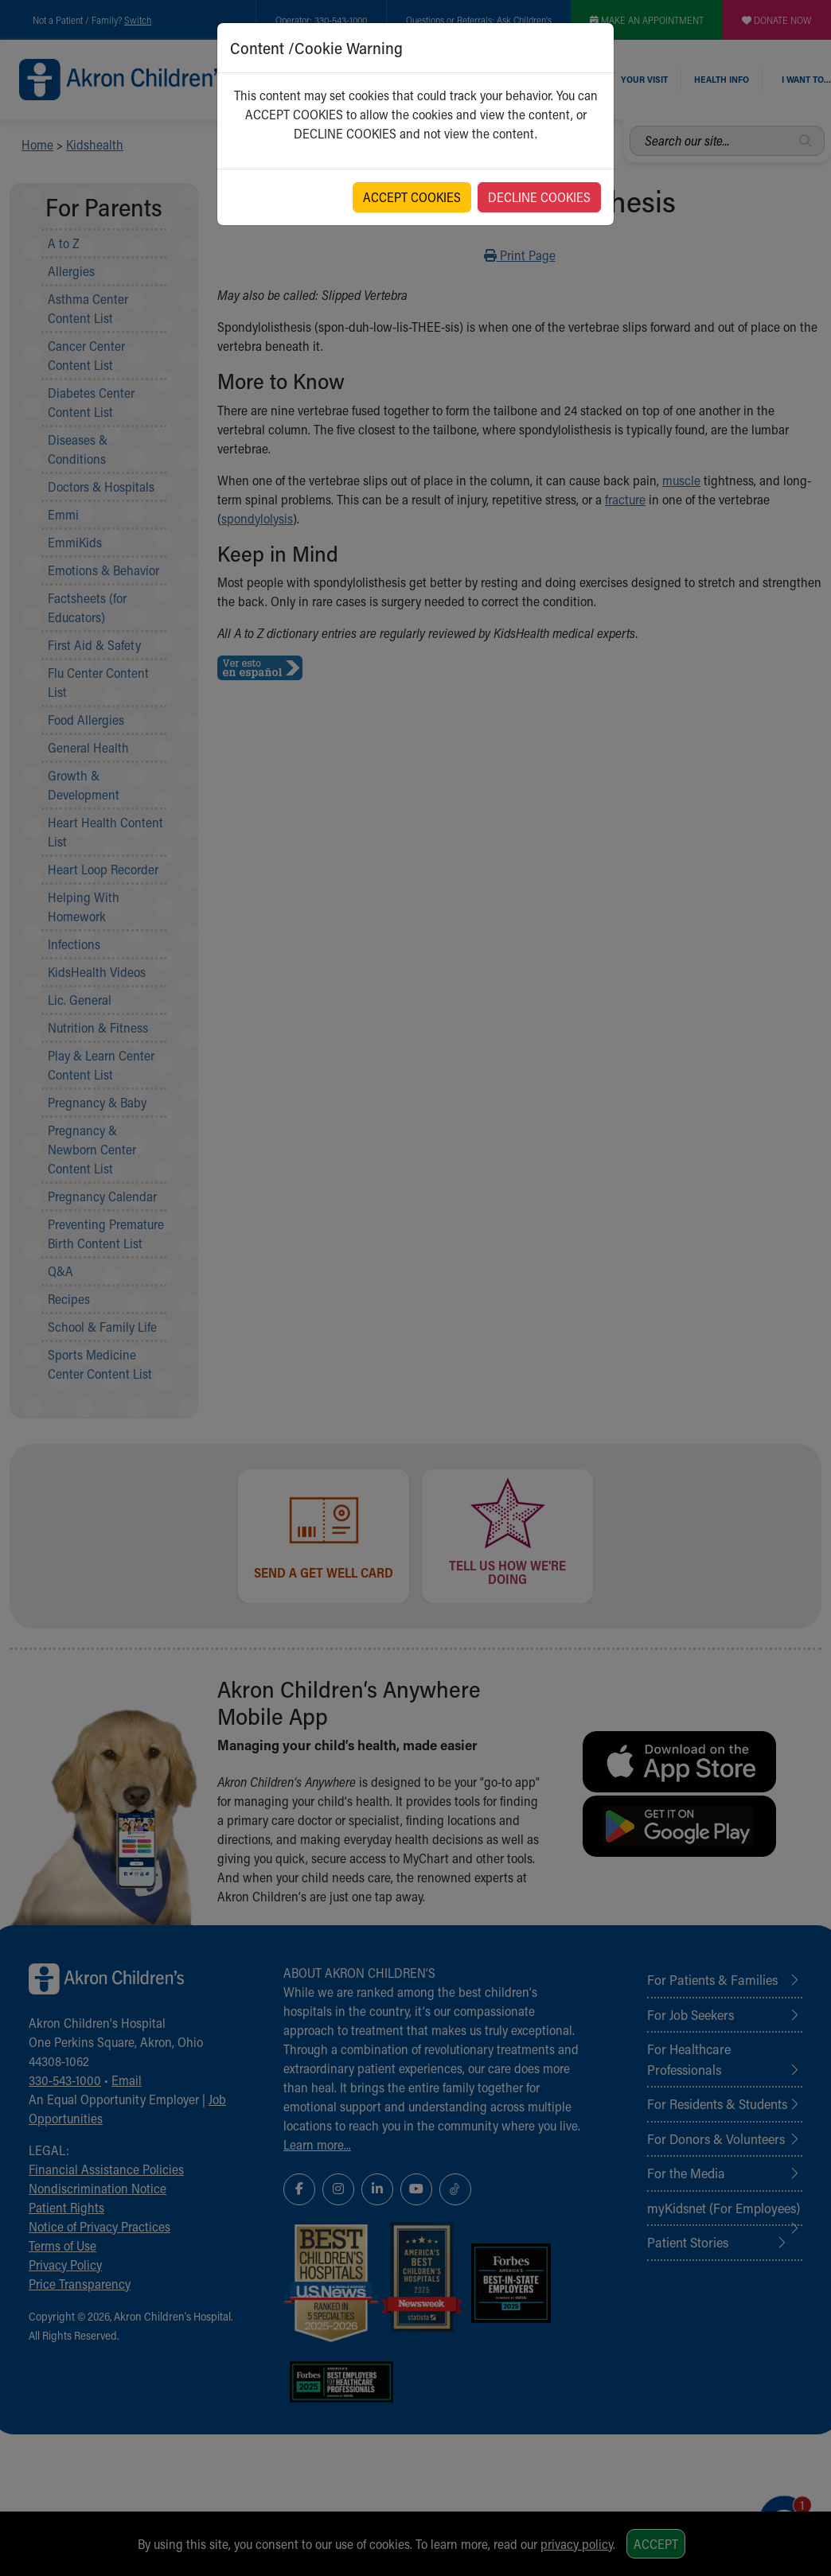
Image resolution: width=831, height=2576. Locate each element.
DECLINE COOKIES (539, 197)
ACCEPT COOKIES (412, 197)
